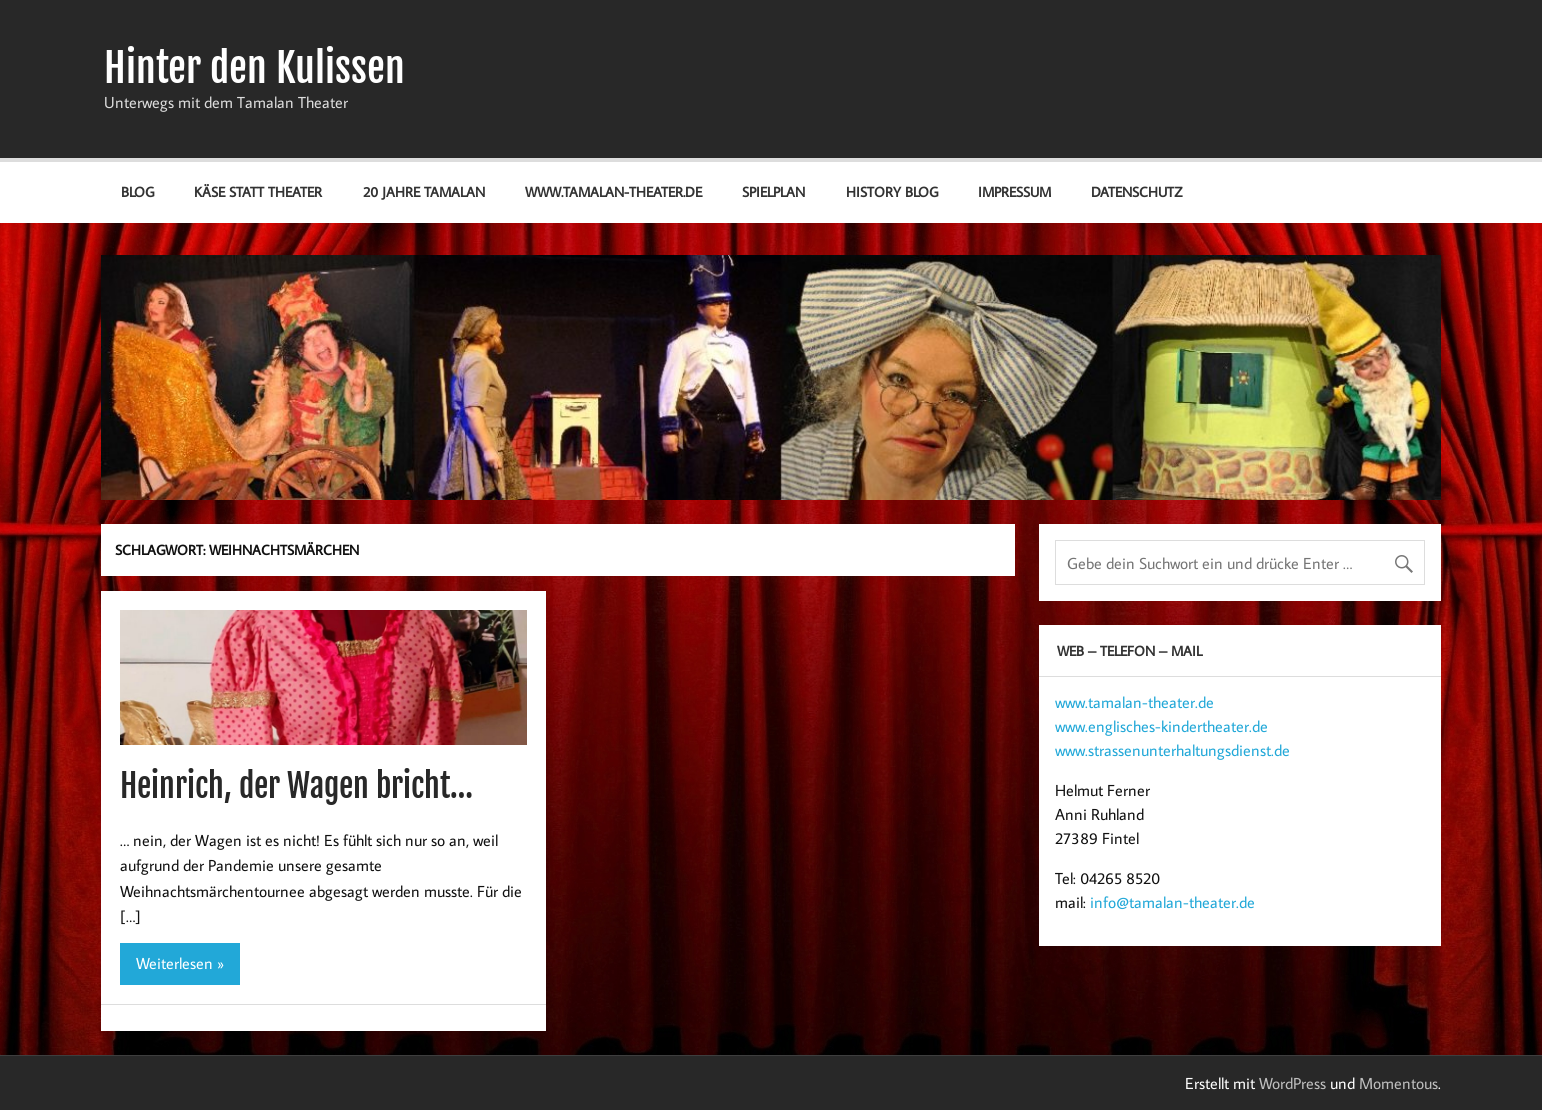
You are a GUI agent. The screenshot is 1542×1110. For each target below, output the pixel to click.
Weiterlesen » (180, 963)
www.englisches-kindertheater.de (1161, 726)
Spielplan (773, 191)
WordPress (1292, 1083)
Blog (137, 191)
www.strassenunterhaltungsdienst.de (1172, 750)
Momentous (1398, 1083)
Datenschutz (1136, 191)
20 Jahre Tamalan (424, 191)
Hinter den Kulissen (254, 68)
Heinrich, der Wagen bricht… (296, 786)
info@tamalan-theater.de (1172, 902)
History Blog (892, 191)
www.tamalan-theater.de (613, 191)
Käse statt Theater (258, 191)
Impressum (1014, 191)
